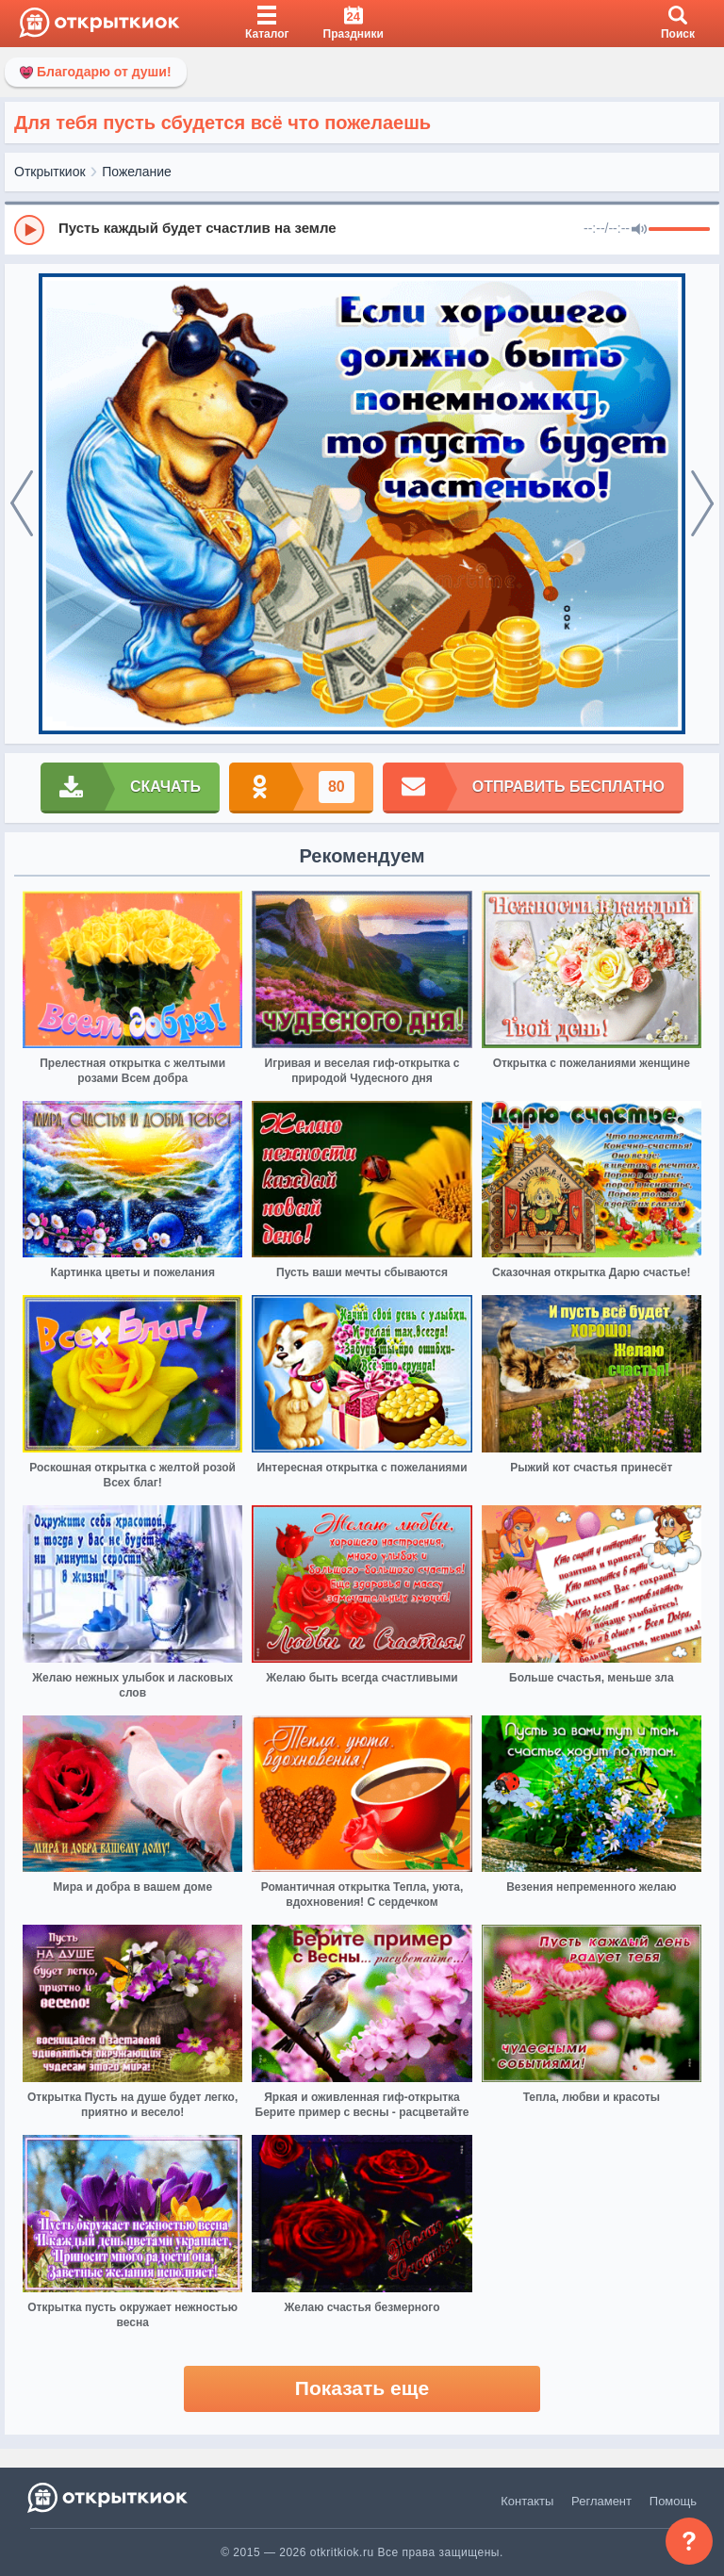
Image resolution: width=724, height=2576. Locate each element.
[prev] (21, 504)
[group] (362, 229)
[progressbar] (679, 230)
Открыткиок (50, 171)
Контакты (527, 2501)
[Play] (29, 230)
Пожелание (137, 171)
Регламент (601, 2501)
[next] (702, 504)
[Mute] (639, 230)
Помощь (673, 2501)
